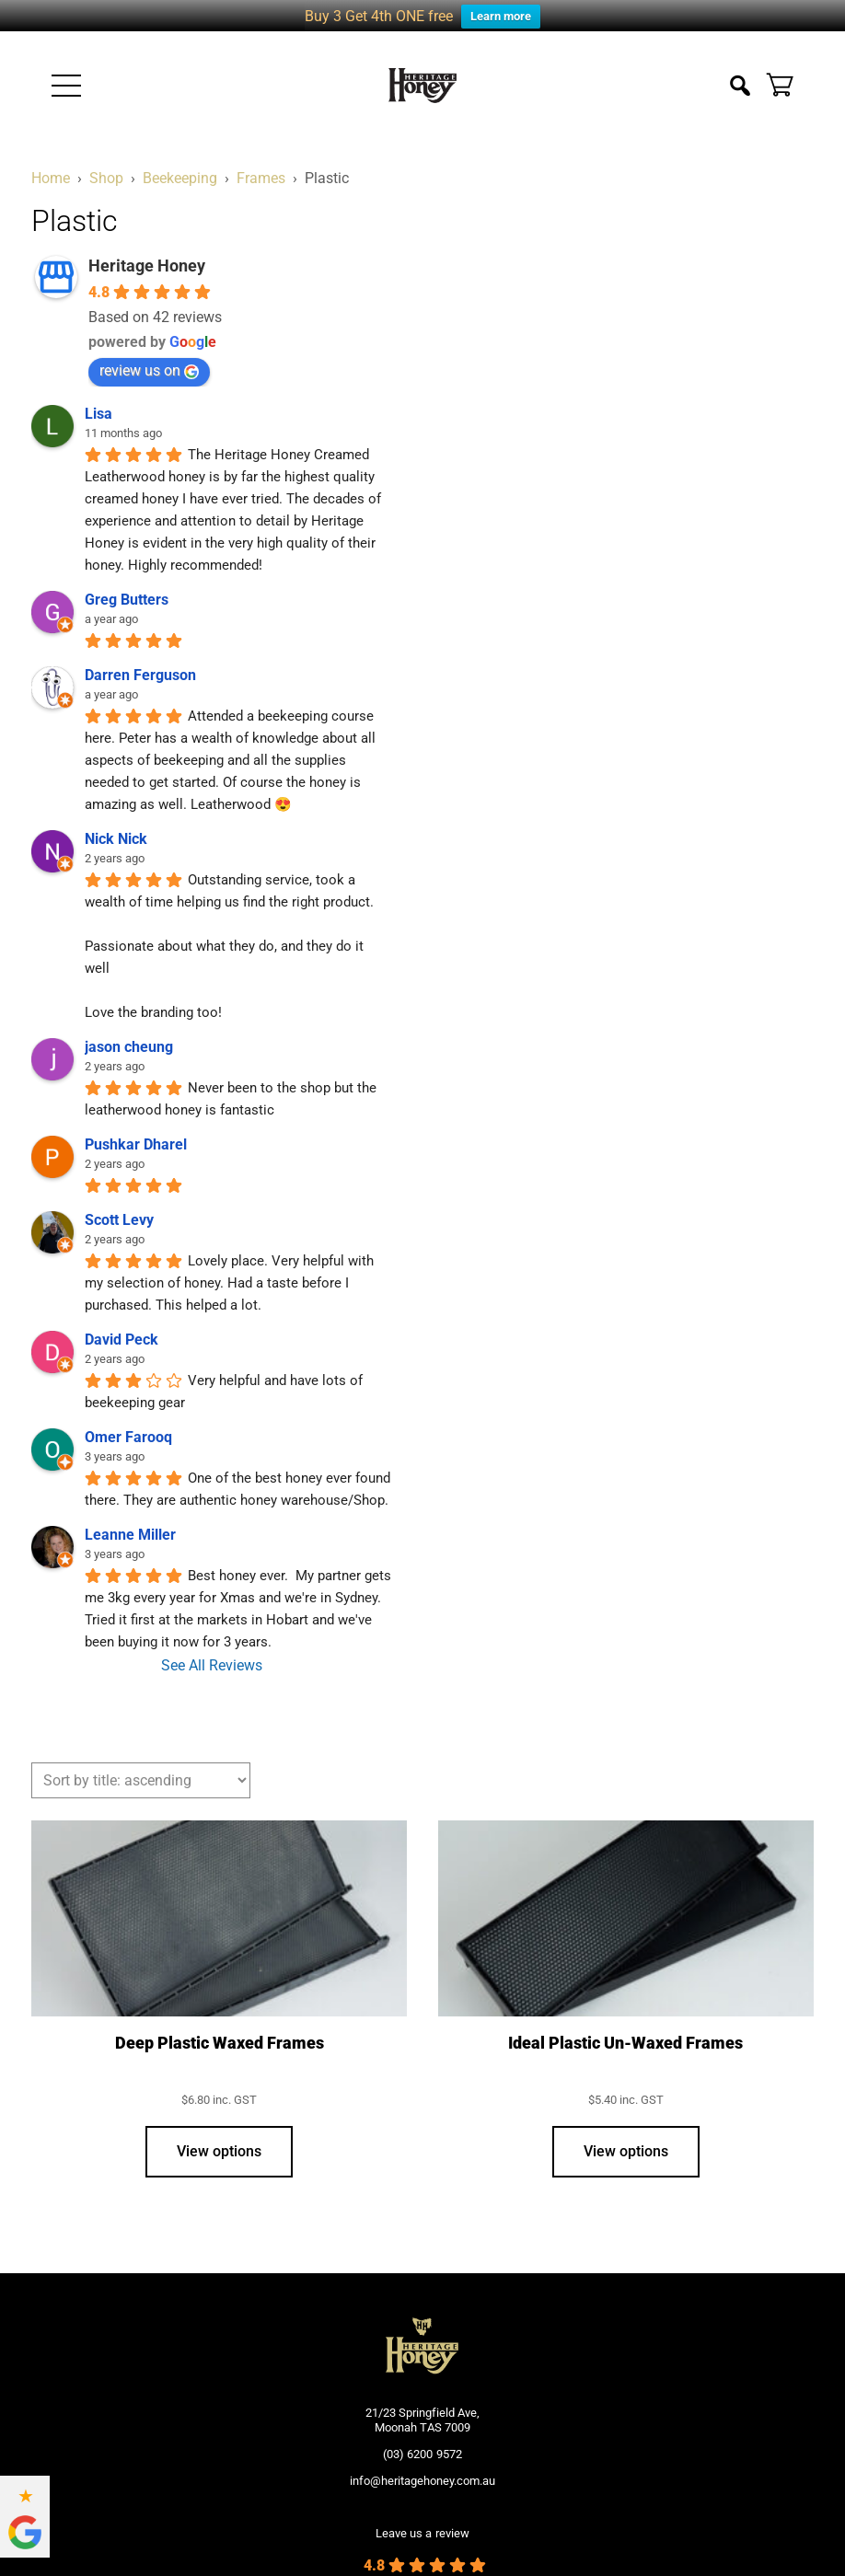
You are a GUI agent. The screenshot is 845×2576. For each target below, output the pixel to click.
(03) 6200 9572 (422, 2433)
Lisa (98, 393)
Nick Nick (116, 818)
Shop (106, 158)
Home (50, 158)
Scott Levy (119, 1199)
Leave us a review (422, 2512)
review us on (149, 350)
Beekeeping (180, 158)
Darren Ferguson (140, 655)
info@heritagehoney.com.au (422, 2459)
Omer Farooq (128, 1417)
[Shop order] (140, 1760)
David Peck (121, 1319)
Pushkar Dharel (136, 1124)
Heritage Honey (146, 245)
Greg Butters (126, 579)
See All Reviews (211, 1645)
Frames (261, 158)
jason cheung (129, 1026)
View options (219, 2131)
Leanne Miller (130, 1514)
